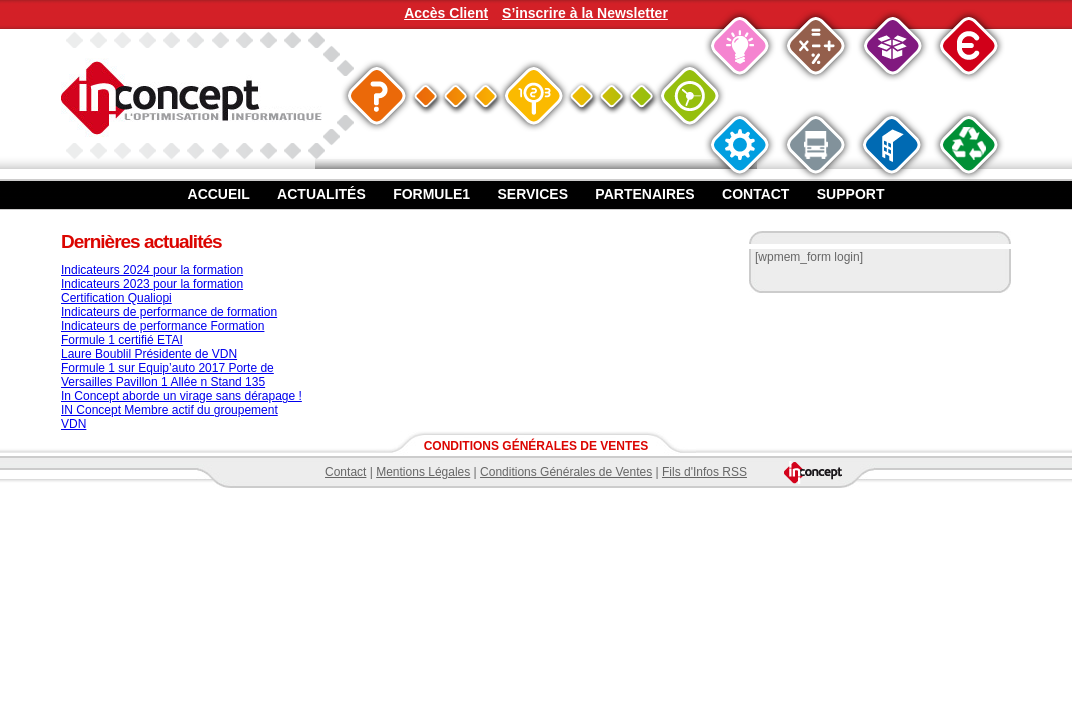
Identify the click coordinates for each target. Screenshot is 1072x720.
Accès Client (446, 13)
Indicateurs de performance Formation (162, 326)
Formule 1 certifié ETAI (122, 340)
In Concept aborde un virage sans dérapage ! (181, 396)
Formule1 (431, 194)
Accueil (219, 194)
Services (532, 194)
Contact (755, 194)
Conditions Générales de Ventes (566, 472)
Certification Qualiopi (116, 298)
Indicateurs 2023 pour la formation (152, 284)
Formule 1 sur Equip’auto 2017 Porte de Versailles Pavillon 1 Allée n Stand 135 (167, 375)
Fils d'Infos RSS (704, 472)
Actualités (321, 194)
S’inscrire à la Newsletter (585, 13)
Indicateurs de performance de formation (169, 312)
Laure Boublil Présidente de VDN (149, 354)
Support (851, 194)
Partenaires (644, 194)
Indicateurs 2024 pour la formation (152, 270)
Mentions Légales (423, 472)
